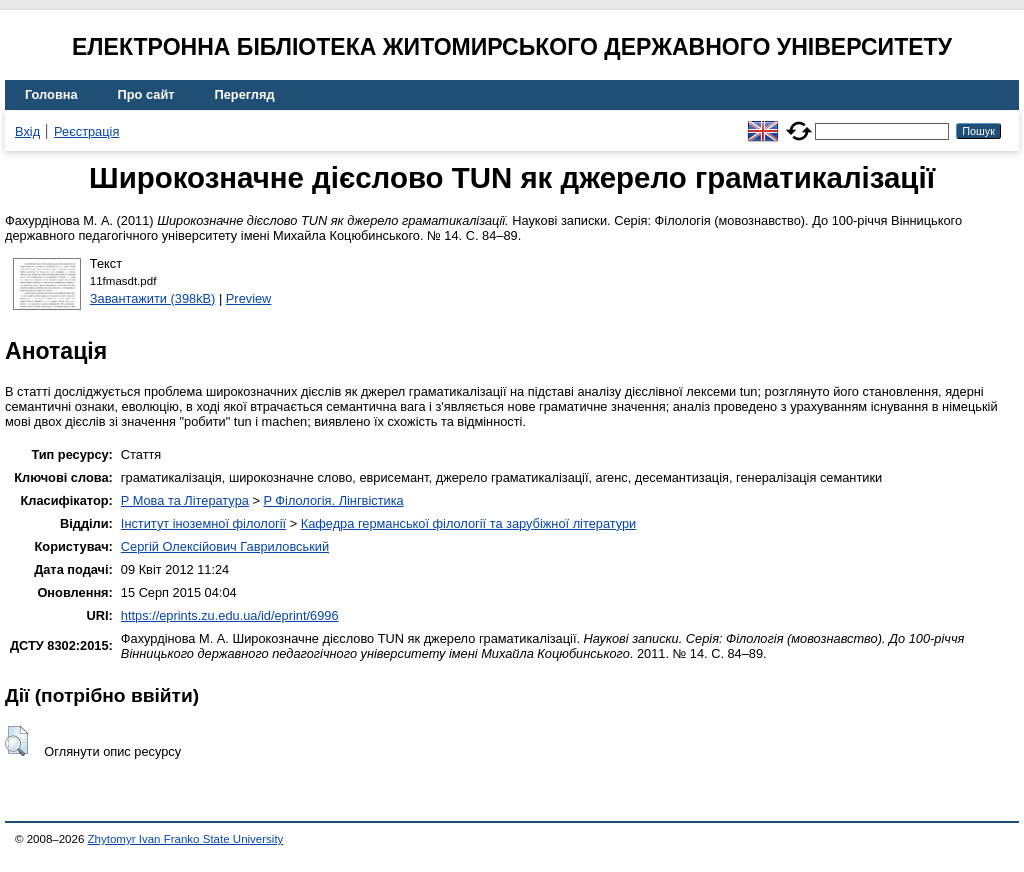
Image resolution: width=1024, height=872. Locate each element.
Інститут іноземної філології (203, 523)
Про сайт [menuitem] (146, 94)
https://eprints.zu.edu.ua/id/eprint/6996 (230, 615)
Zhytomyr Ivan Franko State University (186, 839)
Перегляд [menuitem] (245, 94)
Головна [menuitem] (51, 94)
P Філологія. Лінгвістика (333, 500)
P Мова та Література (185, 500)
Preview (249, 298)
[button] (16, 741)
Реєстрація (86, 131)
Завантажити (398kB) (153, 298)
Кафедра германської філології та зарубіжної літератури (469, 523)
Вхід (27, 131)
